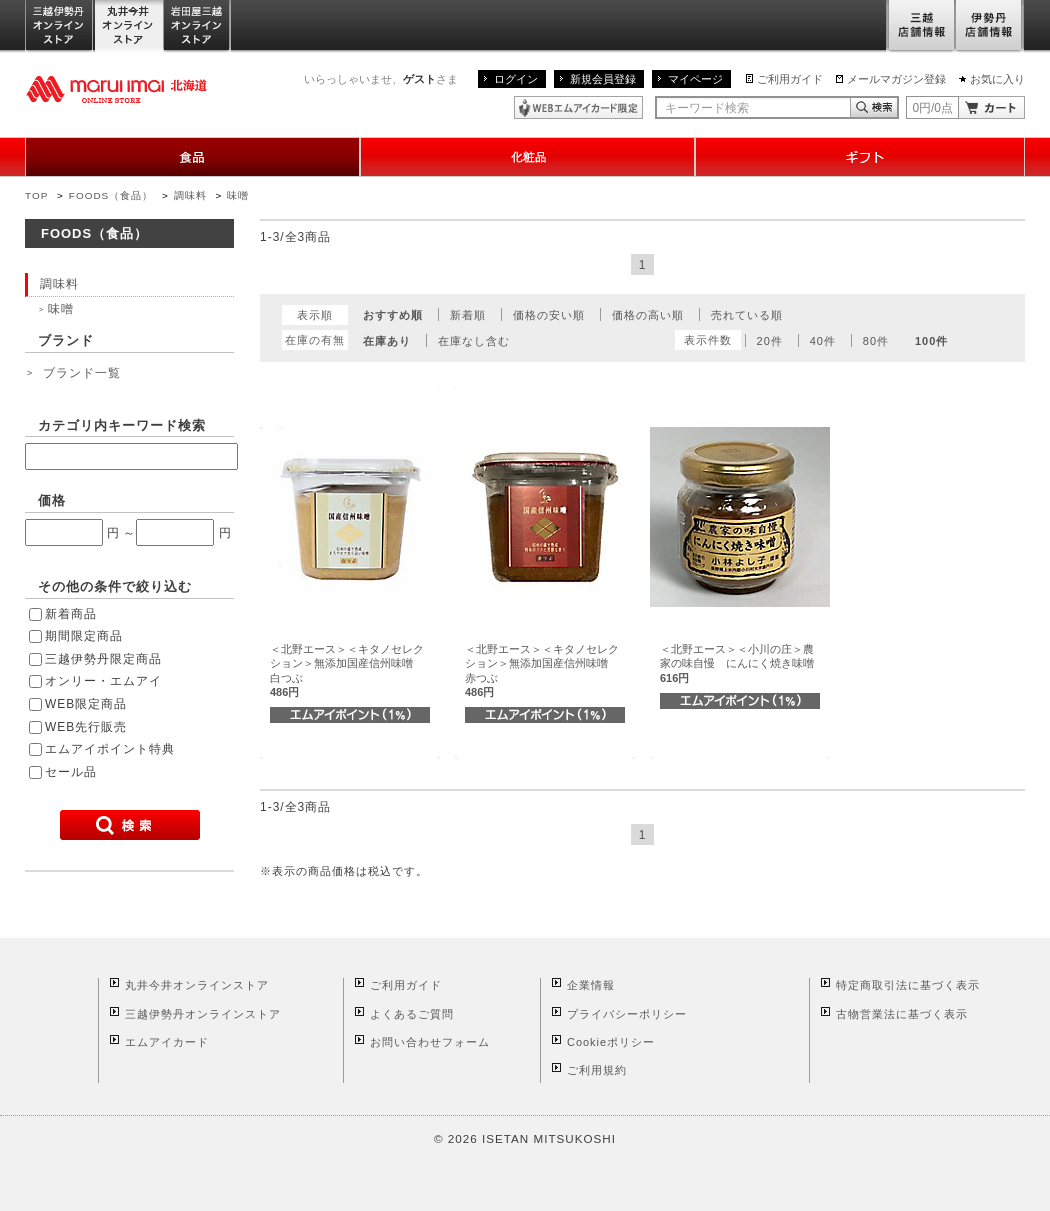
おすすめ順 (393, 315)
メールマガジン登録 (896, 79)
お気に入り (997, 79)
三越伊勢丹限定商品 (103, 659)
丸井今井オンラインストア (129, 26)
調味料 (190, 195)
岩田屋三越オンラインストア (197, 26)
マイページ (695, 79)
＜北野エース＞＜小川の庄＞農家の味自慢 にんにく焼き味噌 (737, 663)
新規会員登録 (603, 79)
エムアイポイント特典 (110, 749)
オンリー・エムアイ (103, 681)
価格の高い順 (648, 315)
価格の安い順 (549, 315)
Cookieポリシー (611, 1042)
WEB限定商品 (86, 704)
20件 (770, 341)
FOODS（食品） (111, 195)
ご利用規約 (597, 1070)
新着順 (468, 315)
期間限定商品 (84, 636)
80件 (876, 341)
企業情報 (591, 985)
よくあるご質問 (412, 1014)
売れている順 (747, 315)
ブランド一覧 (82, 373)
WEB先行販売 (86, 727)
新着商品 (71, 614)
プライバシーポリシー (627, 1014)
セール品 (71, 772)
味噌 (238, 195)
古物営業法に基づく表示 (902, 1014)
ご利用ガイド (790, 79)
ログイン (516, 79)
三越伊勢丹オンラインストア (60, 26)
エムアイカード (167, 1042)
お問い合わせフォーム (430, 1042)
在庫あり (387, 341)
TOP (36, 195)
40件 (823, 341)
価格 (52, 500)
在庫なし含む (474, 341)
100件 (931, 341)
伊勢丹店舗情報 (990, 26)
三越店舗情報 (920, 26)
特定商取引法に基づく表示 (908, 985)
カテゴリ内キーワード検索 (122, 425)
